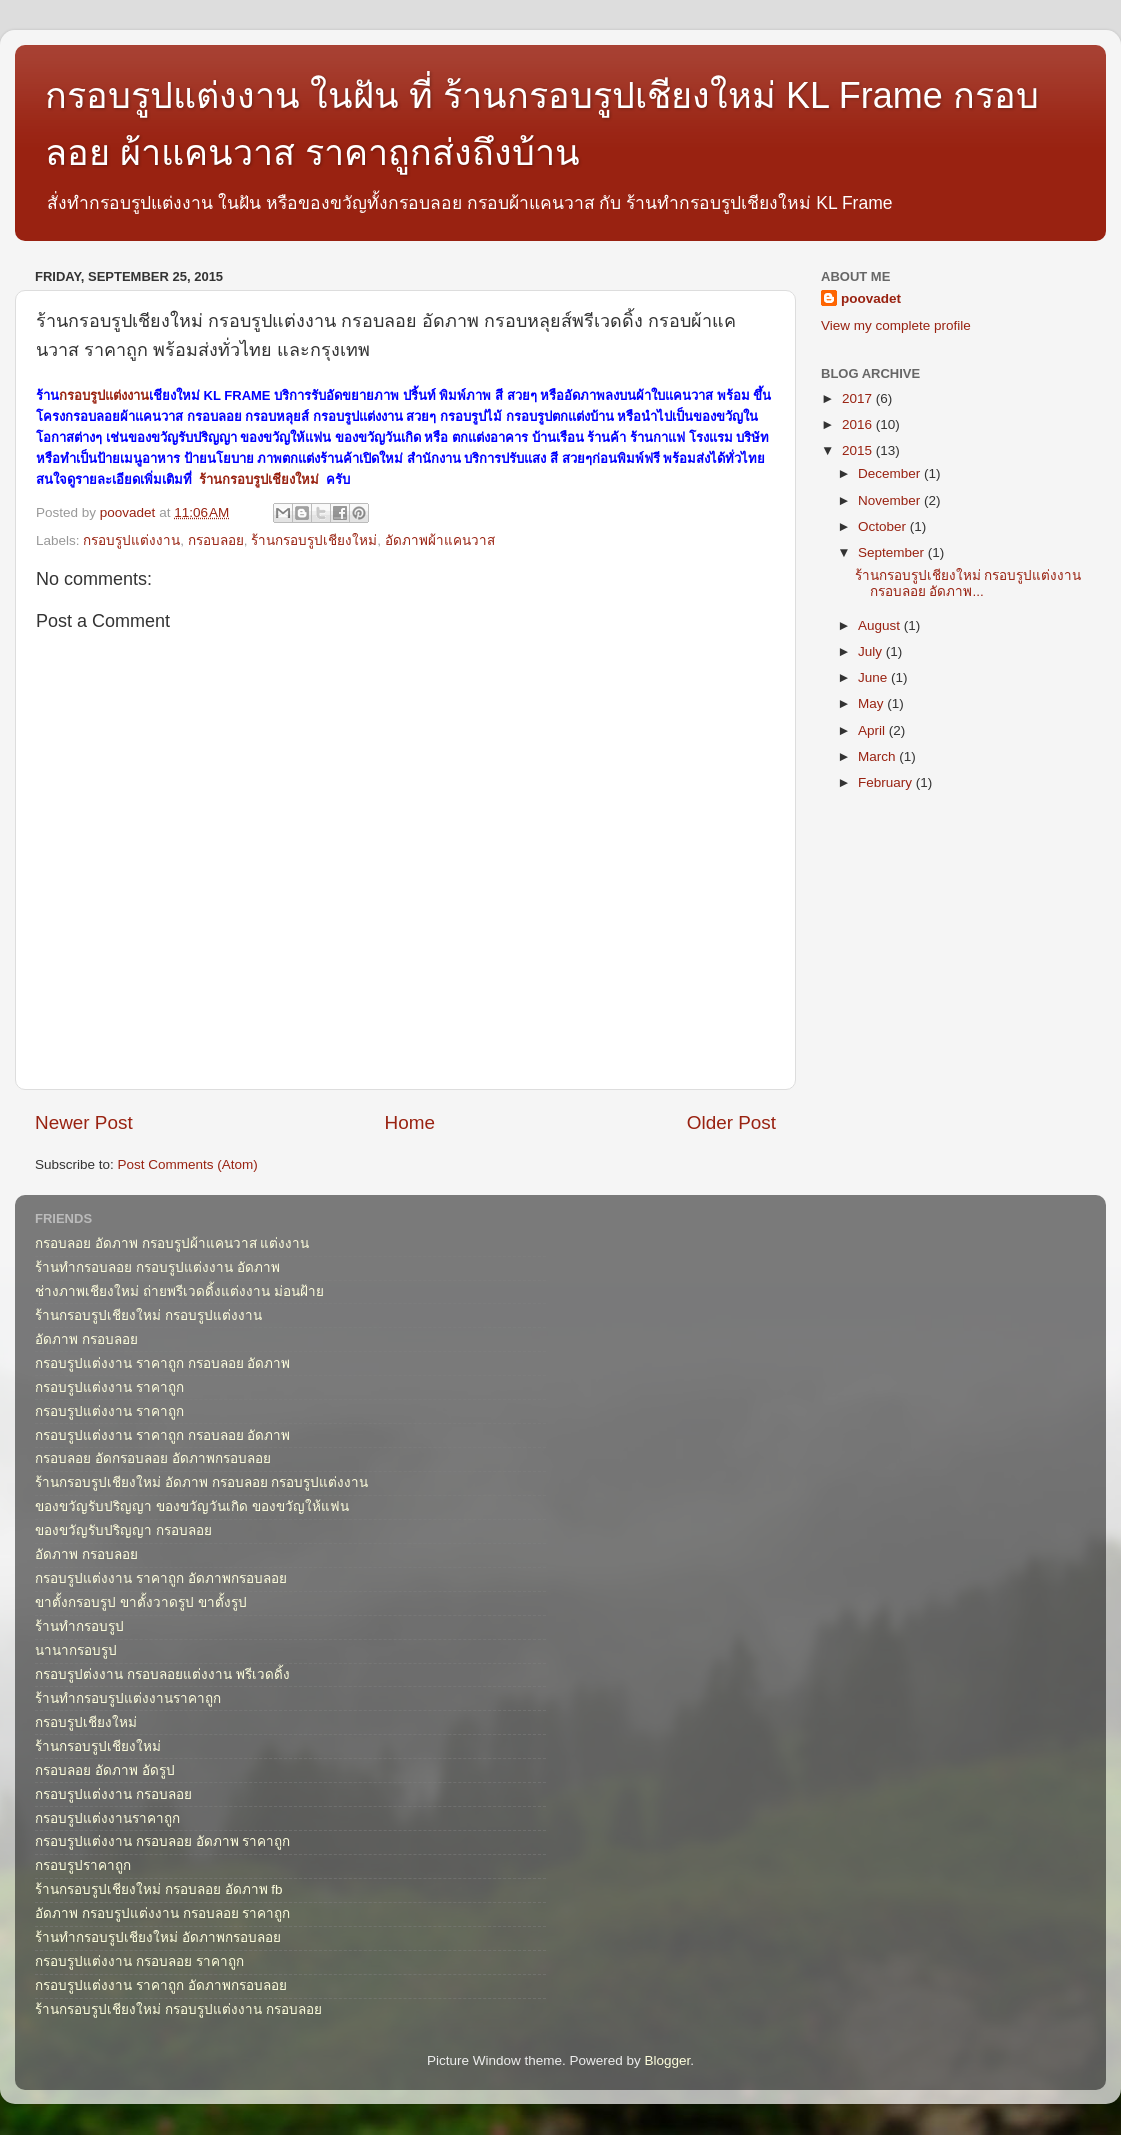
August (881, 625)
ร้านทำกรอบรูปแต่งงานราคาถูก (128, 1698)
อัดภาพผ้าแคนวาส (440, 540)
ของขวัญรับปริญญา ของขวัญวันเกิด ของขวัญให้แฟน (192, 1506)
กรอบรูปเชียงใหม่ (86, 1722)
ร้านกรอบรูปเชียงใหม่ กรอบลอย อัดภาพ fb (159, 1889)
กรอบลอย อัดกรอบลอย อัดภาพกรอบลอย (153, 1458)
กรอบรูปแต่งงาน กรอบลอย (113, 1794)
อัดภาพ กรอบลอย (86, 1339)
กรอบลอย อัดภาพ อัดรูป (105, 1770)
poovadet (871, 298)
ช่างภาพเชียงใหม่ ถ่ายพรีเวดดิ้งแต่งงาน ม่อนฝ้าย (179, 1291)
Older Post (731, 1122)
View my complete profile (896, 325)
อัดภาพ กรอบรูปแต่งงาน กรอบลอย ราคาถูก (162, 1913)
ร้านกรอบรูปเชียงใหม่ (259, 479)
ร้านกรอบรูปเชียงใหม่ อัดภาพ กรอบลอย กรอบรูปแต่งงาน (201, 1482)
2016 (859, 424)
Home (410, 1122)
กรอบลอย (216, 540)
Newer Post (84, 1122)
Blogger (668, 2060)
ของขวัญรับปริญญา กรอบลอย (123, 1530)
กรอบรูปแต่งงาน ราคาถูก (109, 1387)
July (872, 651)
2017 (859, 398)
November (891, 500)
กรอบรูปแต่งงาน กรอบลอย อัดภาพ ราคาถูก (162, 1841)
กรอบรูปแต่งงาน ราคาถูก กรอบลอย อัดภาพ (162, 1363)
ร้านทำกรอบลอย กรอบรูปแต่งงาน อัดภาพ (157, 1267)
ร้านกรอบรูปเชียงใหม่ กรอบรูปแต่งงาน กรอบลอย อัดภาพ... (968, 583)
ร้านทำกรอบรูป (79, 1626)
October (884, 526)
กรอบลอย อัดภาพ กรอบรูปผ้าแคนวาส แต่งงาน (172, 1243)
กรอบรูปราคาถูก (83, 1865)
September (893, 552)
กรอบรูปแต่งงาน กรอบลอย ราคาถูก (139, 1961)
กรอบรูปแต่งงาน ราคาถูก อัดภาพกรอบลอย (161, 1578)
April (873, 730)
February (887, 782)
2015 (859, 450)
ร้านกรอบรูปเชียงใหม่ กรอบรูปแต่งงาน (148, 1315)
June (874, 677)
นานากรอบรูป (76, 1650)
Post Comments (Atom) (188, 1164)
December (891, 473)
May (872, 703)
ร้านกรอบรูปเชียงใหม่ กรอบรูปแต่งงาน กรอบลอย (178, 2009)
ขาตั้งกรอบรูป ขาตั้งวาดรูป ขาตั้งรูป (141, 1602)
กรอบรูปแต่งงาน (104, 395)
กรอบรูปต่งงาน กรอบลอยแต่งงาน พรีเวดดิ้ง (162, 1674)
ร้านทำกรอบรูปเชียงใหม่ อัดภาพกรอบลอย (158, 1937)
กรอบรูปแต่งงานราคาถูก (107, 1818)
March (878, 756)
